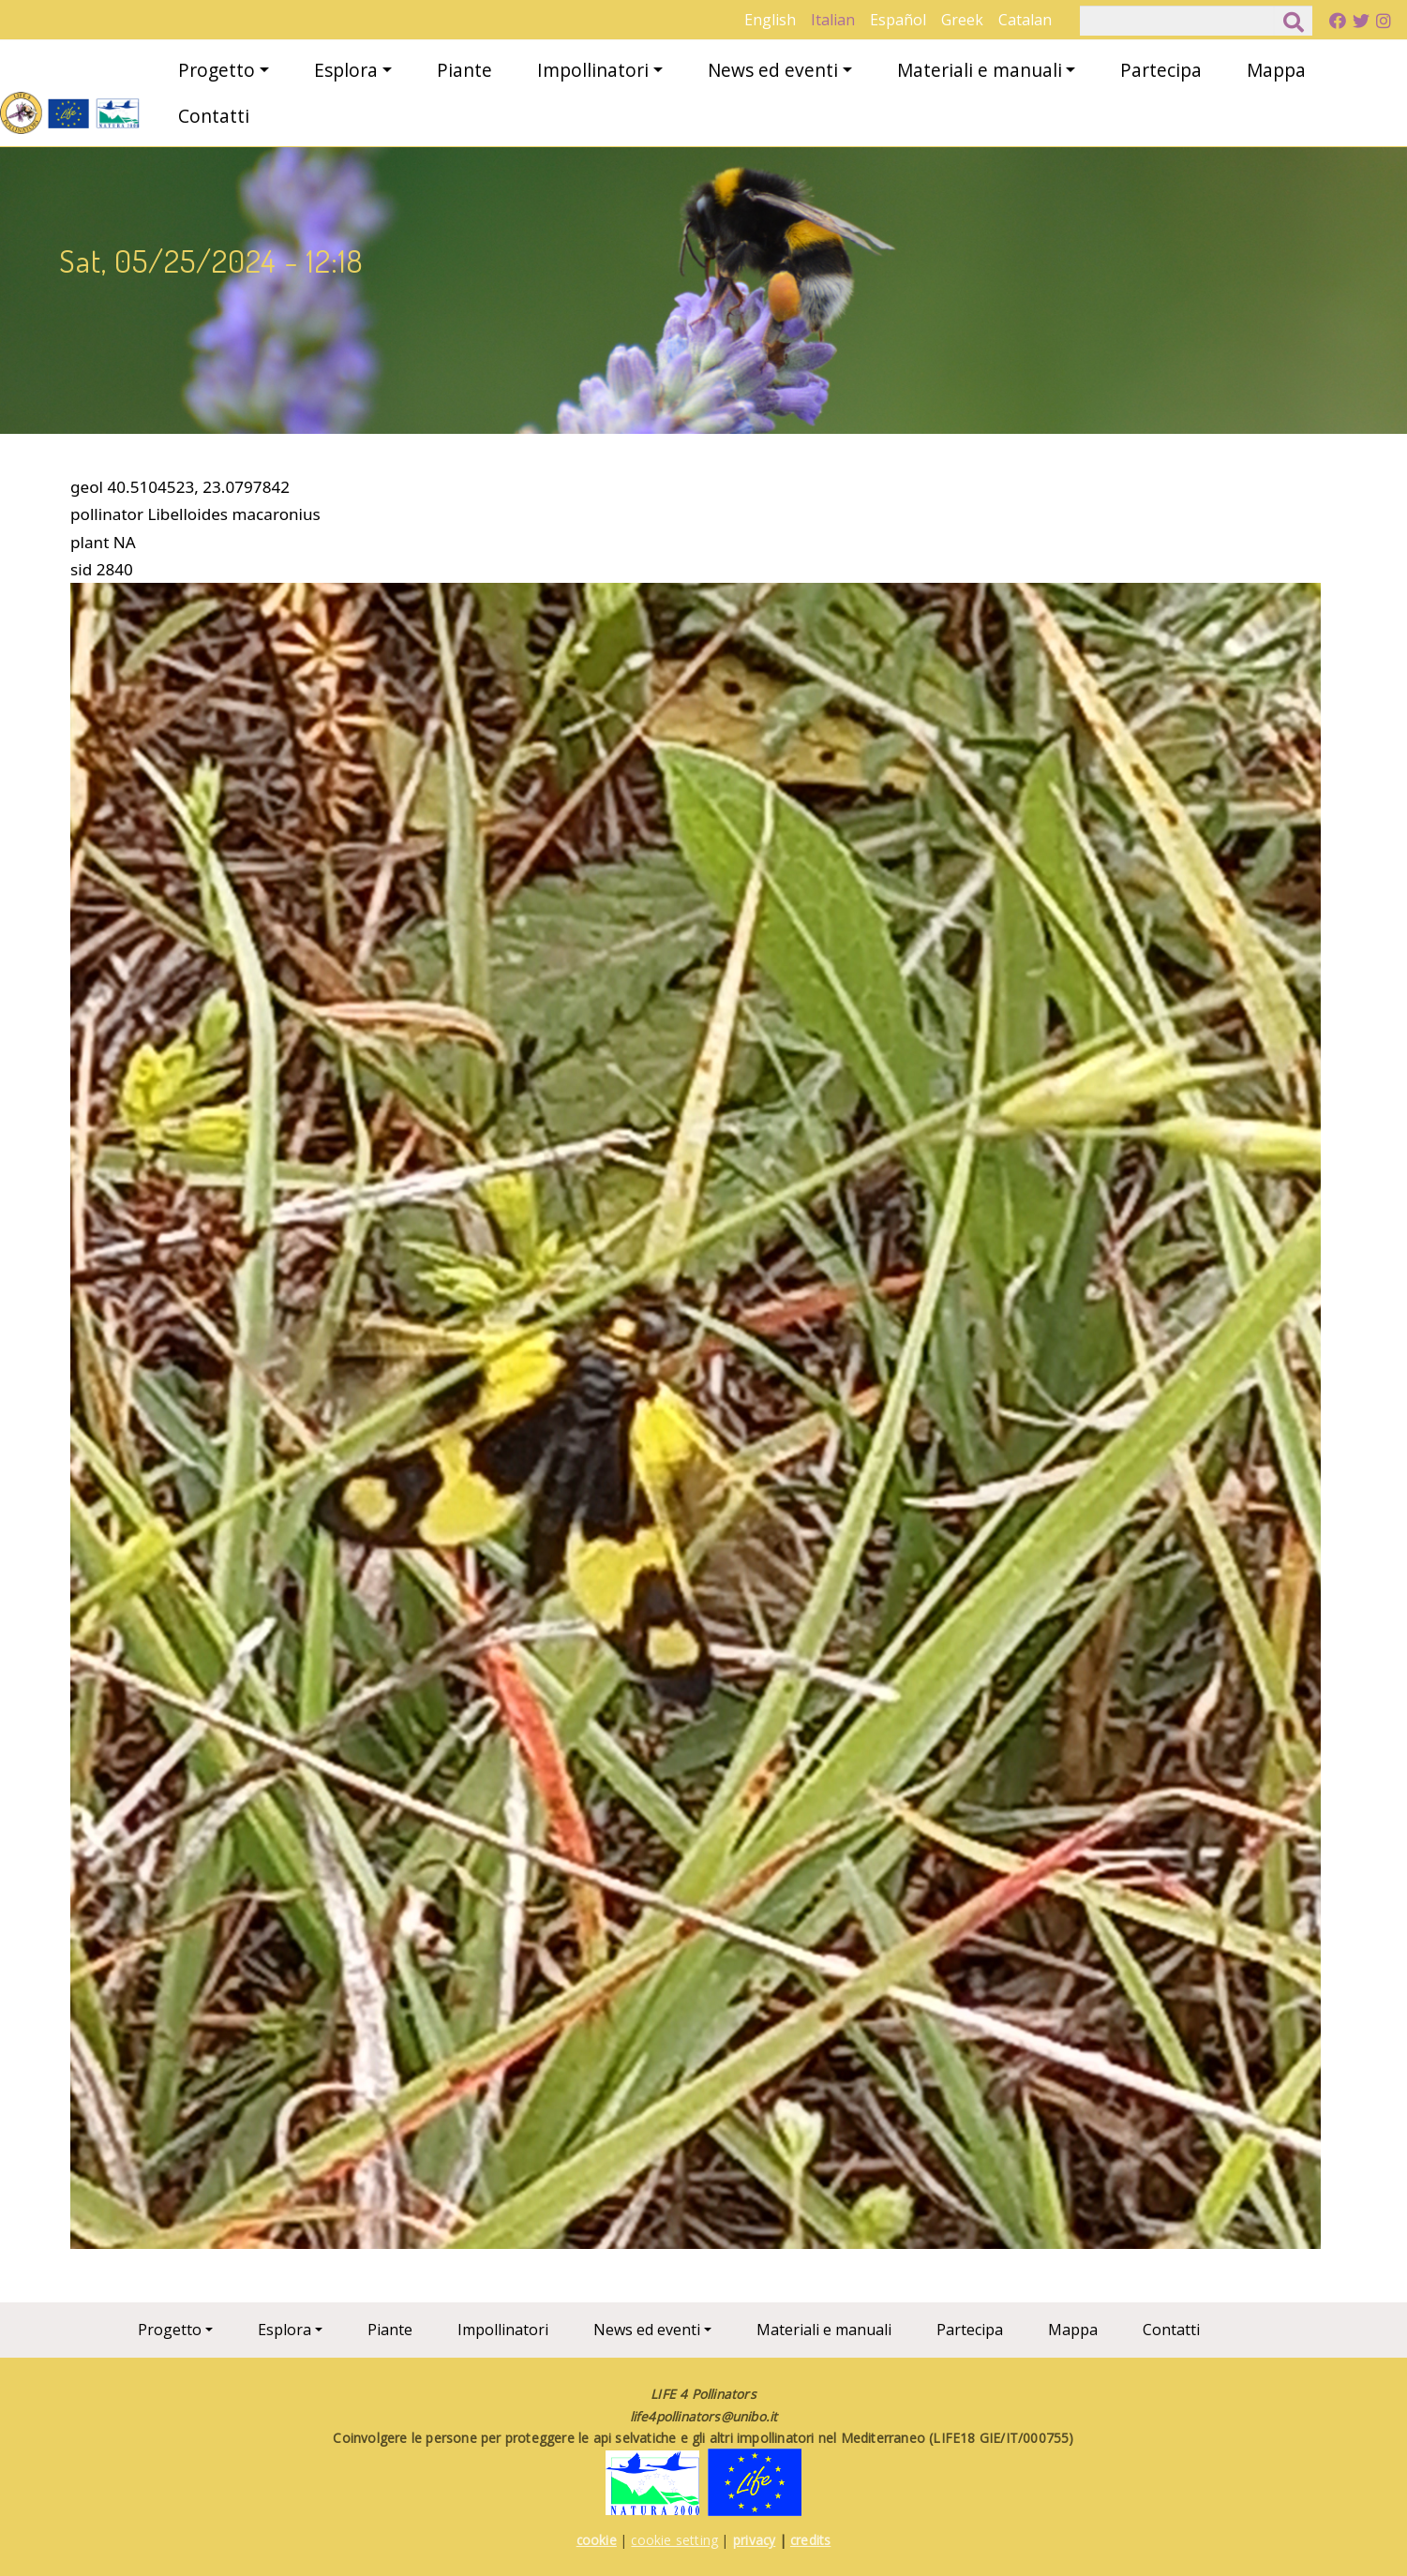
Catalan (1025, 19)
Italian (833, 19)
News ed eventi (773, 69)
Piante (464, 69)
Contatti (213, 115)
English (770, 19)
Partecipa (1161, 69)
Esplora (346, 69)
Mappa (1276, 69)
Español (898, 19)
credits (810, 2540)
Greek (962, 19)
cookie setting (674, 2540)
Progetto (216, 69)
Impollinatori (593, 69)
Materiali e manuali (979, 69)
